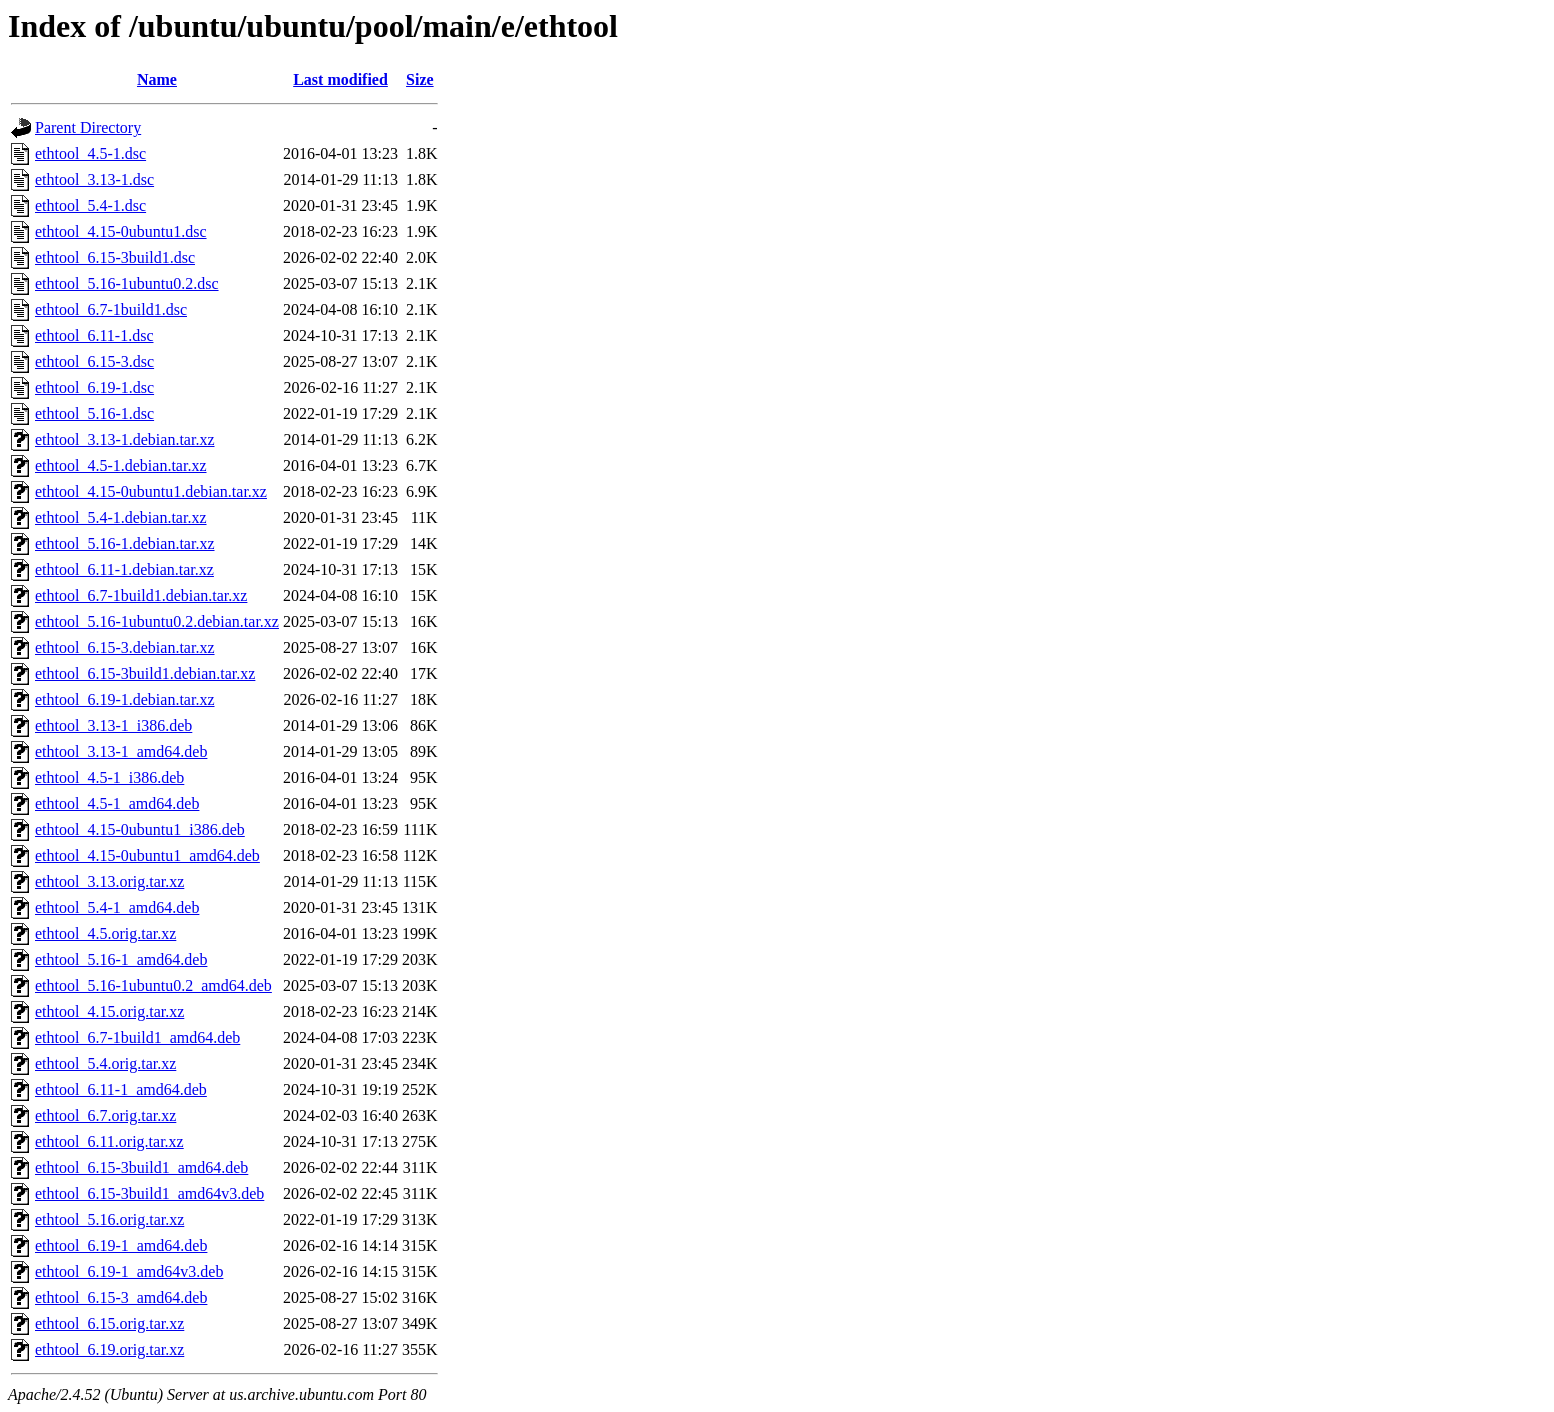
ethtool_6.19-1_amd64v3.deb (129, 1271)
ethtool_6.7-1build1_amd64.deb (137, 1037)
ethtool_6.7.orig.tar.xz (105, 1115)
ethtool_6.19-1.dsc (94, 387)
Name (157, 79)
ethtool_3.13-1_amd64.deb (121, 751)
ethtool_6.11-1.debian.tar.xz (124, 569)
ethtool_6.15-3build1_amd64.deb (141, 1167)
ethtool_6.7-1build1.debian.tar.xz (141, 595)
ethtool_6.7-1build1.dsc (111, 309)
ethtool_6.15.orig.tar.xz (109, 1323)
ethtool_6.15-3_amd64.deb (121, 1297)
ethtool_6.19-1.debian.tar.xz (125, 699)
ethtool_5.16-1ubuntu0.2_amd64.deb (153, 985)
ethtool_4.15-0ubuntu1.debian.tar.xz (151, 491)
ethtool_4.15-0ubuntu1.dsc (121, 231)
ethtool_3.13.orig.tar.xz (109, 881)
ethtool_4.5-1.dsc (90, 153)
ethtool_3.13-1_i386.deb (113, 725)
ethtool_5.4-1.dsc (90, 205)
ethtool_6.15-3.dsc (94, 361)
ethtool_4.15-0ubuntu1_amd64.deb (147, 855)
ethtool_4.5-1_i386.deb (109, 777)
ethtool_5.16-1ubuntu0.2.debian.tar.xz (157, 621)
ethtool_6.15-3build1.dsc (115, 257)
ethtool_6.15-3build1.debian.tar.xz (145, 673)
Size (420, 79)
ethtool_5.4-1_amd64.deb (117, 907)
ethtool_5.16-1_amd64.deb (121, 959)
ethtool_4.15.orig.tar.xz (109, 1011)
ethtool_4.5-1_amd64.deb (117, 803)
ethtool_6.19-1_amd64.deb (121, 1245)
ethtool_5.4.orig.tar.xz (105, 1063)
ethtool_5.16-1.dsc (94, 413)
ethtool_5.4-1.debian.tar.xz (121, 517)
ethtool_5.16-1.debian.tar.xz (125, 543)
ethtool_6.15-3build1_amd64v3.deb (149, 1193)
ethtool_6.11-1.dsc (94, 335)
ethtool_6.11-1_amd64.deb (121, 1089)
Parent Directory (88, 127)
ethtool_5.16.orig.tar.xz (109, 1219)
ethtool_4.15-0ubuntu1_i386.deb (140, 829)
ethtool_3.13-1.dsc (94, 179)
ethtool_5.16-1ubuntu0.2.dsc (127, 283)
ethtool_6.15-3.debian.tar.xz (125, 647)
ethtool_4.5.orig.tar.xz (105, 933)
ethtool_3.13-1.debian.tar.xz (125, 439)
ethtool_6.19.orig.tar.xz (109, 1349)
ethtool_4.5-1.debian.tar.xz (121, 465)
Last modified (340, 79)
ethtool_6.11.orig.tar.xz (109, 1141)
